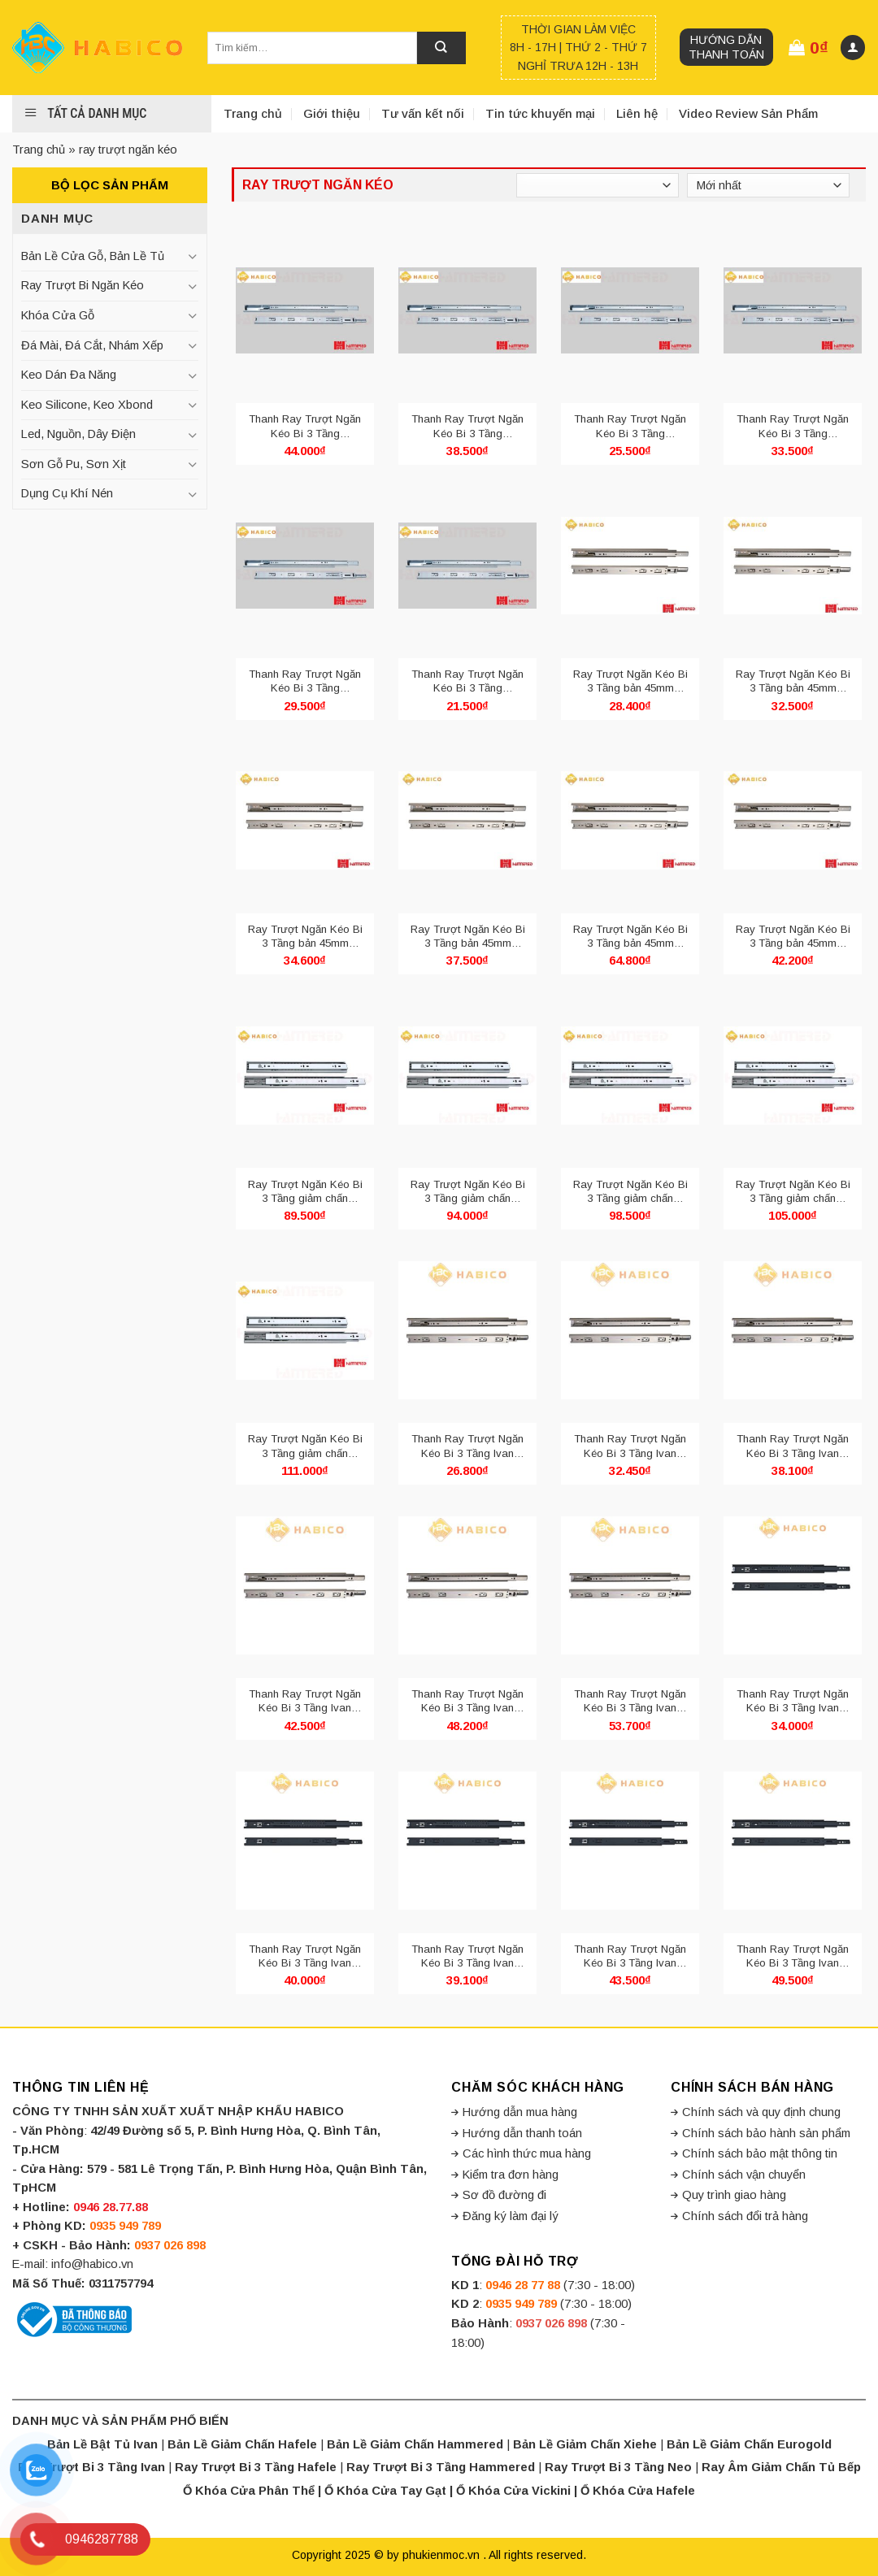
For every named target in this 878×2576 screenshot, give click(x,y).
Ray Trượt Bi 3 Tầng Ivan (91, 2467)
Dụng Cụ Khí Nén (67, 493)
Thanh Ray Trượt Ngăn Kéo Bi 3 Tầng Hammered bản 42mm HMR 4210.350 (305, 681)
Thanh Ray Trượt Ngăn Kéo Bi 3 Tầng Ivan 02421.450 (467, 1701)
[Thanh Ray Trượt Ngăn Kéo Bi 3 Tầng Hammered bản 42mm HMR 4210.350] (305, 565)
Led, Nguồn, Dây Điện (78, 433)
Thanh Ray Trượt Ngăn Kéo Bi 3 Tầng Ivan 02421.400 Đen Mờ (630, 1956)
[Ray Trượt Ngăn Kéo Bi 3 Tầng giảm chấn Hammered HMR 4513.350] (467, 1075)
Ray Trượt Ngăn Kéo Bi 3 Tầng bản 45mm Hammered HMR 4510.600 (630, 936)
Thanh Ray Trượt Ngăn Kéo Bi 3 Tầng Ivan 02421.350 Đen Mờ (467, 1956)
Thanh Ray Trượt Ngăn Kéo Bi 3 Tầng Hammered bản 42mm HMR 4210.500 (305, 426)
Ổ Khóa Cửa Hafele (637, 2490)
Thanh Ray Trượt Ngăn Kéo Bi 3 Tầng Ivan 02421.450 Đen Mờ (793, 1956)
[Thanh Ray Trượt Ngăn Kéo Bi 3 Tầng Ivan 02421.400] (305, 1585)
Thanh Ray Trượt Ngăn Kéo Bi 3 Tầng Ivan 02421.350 (793, 1446)
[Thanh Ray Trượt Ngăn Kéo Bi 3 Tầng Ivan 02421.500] (630, 1585)
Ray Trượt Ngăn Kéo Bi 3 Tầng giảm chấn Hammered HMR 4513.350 (468, 1191)
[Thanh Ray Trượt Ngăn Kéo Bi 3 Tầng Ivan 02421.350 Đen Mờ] (467, 1840)
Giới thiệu (331, 113)
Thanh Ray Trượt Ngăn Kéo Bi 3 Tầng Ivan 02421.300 (630, 1446)
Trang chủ (253, 113)
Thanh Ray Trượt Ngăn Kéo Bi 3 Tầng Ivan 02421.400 (305, 1701)
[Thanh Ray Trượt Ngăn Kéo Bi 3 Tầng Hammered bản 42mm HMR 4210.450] (467, 310)
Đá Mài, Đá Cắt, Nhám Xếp (92, 345)
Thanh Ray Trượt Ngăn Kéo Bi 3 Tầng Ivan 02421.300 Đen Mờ (305, 1956)
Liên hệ (637, 113)
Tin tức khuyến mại (540, 113)
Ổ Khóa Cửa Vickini (513, 2490)
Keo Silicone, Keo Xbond (87, 404)
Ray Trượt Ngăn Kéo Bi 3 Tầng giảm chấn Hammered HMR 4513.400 (630, 1191)
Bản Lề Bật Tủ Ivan (102, 2444)
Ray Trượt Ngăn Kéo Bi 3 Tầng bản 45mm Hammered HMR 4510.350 (793, 681)
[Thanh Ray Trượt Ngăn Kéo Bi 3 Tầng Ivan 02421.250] (467, 1330)
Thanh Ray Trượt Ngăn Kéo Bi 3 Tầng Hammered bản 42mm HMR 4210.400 (793, 426)
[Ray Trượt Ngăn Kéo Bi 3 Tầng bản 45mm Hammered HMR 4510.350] (793, 565)
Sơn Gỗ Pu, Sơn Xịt (73, 464)
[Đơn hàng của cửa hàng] (768, 185)
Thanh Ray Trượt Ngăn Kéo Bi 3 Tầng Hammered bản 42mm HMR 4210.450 (467, 426)
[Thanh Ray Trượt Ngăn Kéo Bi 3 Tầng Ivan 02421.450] (467, 1585)
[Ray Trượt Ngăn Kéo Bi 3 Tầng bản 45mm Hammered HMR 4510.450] (467, 820)
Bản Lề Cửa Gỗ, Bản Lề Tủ (92, 255)
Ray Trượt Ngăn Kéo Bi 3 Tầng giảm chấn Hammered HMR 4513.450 (793, 1191)
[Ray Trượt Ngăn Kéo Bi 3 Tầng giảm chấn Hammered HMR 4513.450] (793, 1075)
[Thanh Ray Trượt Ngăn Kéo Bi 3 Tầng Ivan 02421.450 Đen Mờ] (793, 1840)
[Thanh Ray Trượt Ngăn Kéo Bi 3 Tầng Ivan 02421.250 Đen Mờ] (793, 1585)
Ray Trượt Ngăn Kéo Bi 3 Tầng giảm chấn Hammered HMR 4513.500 (305, 1446)
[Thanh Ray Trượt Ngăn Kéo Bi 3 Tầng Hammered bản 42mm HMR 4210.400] (793, 310)
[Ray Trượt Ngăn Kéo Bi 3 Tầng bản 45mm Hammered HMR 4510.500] (793, 820)
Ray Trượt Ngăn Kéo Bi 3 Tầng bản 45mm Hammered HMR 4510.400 (305, 936)
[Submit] (441, 48)
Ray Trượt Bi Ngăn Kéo (82, 285)
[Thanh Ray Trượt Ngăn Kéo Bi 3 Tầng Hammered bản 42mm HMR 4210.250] (467, 565)
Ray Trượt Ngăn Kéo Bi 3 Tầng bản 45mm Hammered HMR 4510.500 (793, 936)
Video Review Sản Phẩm (748, 113)
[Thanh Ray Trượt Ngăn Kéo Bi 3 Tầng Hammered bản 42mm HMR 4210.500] (305, 310)
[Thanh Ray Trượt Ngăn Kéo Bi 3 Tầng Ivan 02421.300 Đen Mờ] (305, 1840)
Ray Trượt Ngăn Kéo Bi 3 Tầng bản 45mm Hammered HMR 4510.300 (630, 681)
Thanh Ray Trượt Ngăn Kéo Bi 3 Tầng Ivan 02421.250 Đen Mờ (793, 1701)
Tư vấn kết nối (422, 113)
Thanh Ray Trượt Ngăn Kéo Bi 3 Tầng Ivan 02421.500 (630, 1701)
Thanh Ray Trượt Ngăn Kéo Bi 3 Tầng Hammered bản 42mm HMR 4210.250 (467, 681)
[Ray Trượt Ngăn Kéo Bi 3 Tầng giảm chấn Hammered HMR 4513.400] (630, 1075)
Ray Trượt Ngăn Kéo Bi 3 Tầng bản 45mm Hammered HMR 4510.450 (468, 936)
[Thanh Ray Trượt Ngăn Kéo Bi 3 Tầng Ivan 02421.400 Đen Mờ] (630, 1840)
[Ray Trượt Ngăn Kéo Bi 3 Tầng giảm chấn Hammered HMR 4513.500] (305, 1330)
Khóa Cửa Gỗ (57, 315)
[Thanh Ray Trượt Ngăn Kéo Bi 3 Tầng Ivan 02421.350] (793, 1330)
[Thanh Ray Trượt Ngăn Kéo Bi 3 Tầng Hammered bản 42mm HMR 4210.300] (630, 310)
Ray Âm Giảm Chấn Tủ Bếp (781, 2467)
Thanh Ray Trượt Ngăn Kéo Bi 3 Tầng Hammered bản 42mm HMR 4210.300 (630, 426)
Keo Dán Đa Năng (68, 374)
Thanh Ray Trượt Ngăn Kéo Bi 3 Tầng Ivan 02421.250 (467, 1446)
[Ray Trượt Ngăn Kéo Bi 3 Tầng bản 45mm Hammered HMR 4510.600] (630, 820)
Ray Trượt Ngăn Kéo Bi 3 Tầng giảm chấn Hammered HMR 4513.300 (305, 1191)
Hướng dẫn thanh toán (726, 47)
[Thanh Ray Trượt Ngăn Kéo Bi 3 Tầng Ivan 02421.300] (630, 1330)
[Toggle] (192, 256)
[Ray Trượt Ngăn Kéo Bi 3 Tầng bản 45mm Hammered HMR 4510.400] (305, 820)
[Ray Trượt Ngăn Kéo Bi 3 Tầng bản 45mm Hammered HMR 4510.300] (630, 565)
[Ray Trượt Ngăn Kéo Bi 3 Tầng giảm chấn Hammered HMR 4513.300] (305, 1075)
